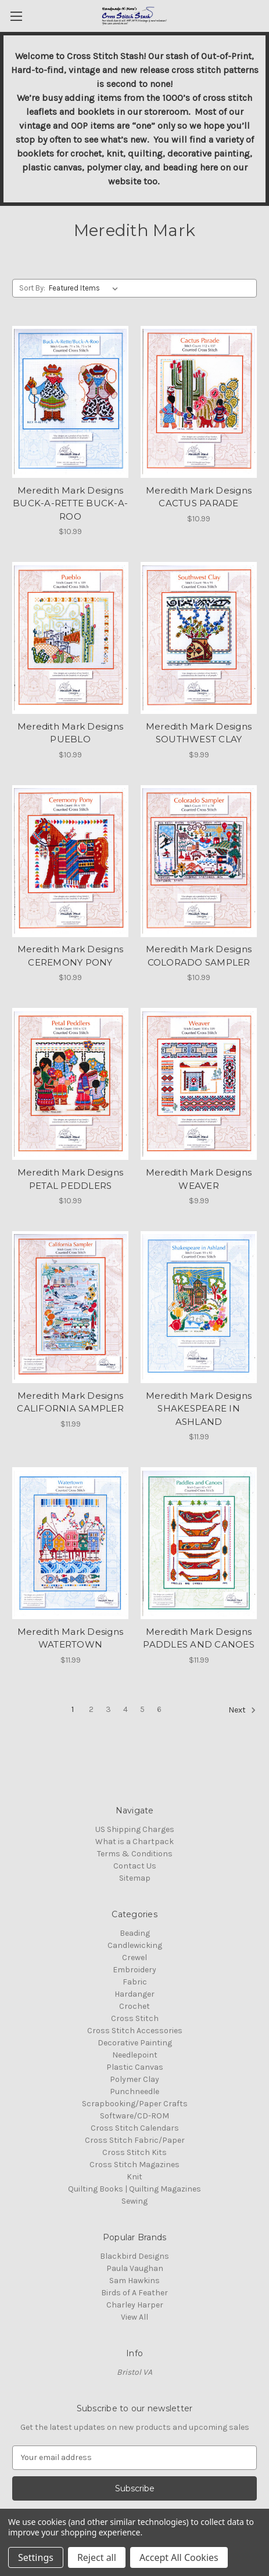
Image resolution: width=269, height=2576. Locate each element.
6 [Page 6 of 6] (159, 1709)
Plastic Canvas (134, 2067)
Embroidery (134, 1970)
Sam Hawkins (134, 2280)
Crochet (134, 2006)
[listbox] (85, 288)
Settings (35, 2557)
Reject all (96, 2557)
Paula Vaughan (134, 2268)
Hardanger (134, 1994)
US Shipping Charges (134, 1829)
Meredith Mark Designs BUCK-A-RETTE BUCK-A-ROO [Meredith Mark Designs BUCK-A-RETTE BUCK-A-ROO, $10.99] (70, 503)
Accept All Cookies (178, 2557)
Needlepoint (134, 2055)
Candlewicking (134, 1945)
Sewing (134, 2201)
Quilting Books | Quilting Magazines (134, 2189)
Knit (134, 2177)
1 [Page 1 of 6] (72, 1709)
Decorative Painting (135, 2043)
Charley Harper (134, 2305)
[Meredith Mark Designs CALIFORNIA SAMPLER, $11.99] (70, 1307)
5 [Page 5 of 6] (142, 1709)
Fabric (135, 1982)
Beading (135, 1933)
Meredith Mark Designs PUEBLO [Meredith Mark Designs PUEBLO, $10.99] (70, 733)
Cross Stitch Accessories (134, 2031)
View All (134, 2317)
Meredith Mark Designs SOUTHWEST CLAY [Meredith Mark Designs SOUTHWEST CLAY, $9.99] (199, 733)
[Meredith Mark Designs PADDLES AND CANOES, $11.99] (198, 1543)
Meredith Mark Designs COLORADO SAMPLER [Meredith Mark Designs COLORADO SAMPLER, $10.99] (199, 956)
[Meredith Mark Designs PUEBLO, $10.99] (70, 638)
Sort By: (32, 288)
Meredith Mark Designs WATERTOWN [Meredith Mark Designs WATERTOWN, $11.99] (70, 1638)
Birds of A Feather (134, 2293)
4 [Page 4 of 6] (125, 1709)
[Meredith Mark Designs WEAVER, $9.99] (198, 1084)
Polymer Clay (134, 2079)
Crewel (134, 1957)
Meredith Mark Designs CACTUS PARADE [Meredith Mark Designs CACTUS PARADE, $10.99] (199, 497)
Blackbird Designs (134, 2256)
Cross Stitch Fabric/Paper (135, 2140)
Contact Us (134, 1866)
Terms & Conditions (135, 1854)
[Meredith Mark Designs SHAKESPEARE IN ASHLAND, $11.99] (198, 1307)
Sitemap (134, 1878)
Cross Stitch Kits (134, 2152)
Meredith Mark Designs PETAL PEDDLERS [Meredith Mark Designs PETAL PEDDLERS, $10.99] (70, 1179)
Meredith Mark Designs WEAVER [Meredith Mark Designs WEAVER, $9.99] (199, 1179)
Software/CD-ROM (134, 2116)
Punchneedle (134, 2091)
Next (242, 1710)
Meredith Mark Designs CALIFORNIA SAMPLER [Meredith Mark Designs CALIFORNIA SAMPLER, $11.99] (70, 1402)
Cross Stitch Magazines (134, 2164)
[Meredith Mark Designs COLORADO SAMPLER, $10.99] (198, 861)
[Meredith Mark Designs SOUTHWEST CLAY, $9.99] (198, 638)
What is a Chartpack (134, 1841)
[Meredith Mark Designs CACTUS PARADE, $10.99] (198, 402)
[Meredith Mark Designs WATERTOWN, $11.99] (70, 1543)
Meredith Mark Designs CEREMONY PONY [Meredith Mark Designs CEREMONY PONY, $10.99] (70, 956)
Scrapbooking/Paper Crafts (135, 2104)
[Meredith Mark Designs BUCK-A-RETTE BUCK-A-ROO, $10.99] (70, 402)
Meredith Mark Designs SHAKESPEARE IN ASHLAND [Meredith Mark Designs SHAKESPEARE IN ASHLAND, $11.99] (199, 1408)
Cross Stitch (135, 2018)
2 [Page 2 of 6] (91, 1709)
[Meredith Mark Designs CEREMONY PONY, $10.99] (70, 861)
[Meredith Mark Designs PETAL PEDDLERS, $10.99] (70, 1084)
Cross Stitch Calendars (135, 2128)
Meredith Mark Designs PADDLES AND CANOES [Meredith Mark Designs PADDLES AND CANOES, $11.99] (198, 1638)
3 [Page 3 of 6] (108, 1709)
